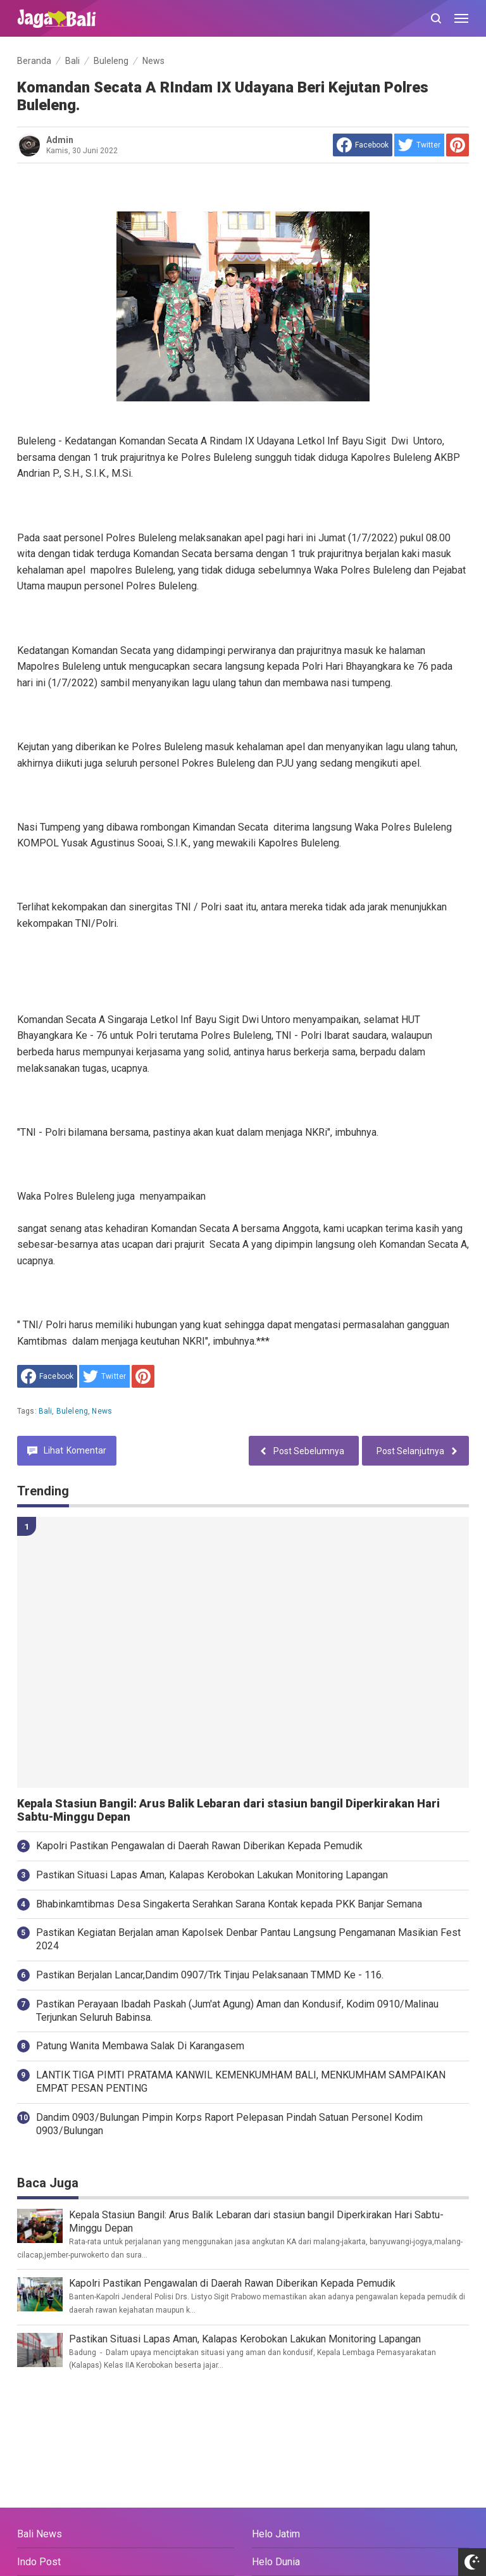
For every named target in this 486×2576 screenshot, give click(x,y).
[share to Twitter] (419, 145)
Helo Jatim (276, 2534)
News (102, 1411)
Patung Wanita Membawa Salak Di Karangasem (140, 2046)
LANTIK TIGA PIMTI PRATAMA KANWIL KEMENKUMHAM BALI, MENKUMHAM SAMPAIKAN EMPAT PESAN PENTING (241, 2081)
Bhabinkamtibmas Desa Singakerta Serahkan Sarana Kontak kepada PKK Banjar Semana (229, 1904)
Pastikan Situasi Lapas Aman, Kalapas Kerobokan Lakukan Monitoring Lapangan (212, 1875)
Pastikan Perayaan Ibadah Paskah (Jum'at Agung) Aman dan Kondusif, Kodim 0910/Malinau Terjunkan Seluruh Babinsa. (237, 2010)
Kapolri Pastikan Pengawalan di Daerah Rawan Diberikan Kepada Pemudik (199, 1846)
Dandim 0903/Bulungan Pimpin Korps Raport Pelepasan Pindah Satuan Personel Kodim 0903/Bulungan (229, 2124)
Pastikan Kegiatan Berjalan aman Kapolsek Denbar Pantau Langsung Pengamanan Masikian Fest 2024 (248, 1939)
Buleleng (72, 1411)
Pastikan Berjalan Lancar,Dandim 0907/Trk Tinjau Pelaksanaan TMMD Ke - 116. (209, 1975)
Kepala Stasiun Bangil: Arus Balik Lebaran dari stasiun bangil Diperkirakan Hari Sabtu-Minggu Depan (228, 1810)
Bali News (39, 2534)
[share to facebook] (362, 145)
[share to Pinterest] (457, 145)
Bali (46, 1411)
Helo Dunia (276, 2562)
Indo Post (39, 2562)
